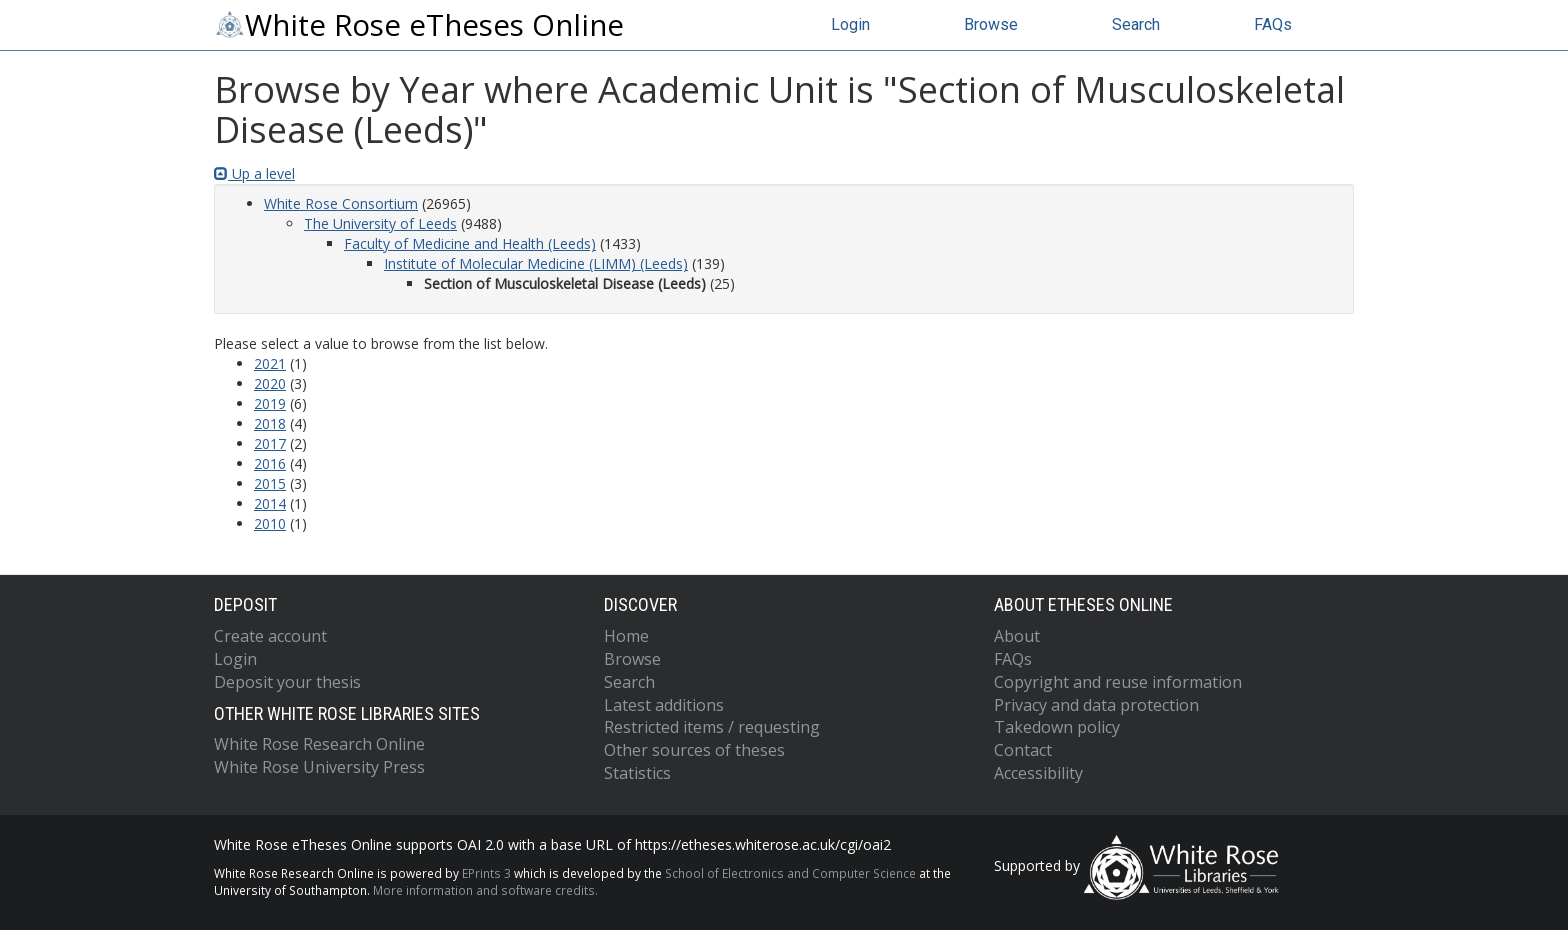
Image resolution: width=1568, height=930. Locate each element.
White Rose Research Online (319, 744)
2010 (270, 523)
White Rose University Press (319, 767)
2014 (270, 503)
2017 (270, 443)
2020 (270, 383)
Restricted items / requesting (712, 727)
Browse (991, 24)
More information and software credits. (485, 890)
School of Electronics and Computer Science (790, 873)
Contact (1023, 750)
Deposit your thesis (287, 682)
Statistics (637, 773)
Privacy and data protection (1096, 705)
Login (850, 24)
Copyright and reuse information (1118, 682)
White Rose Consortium (341, 203)
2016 (270, 463)
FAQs (1273, 24)
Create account (270, 636)
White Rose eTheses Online (419, 25)
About (1017, 636)
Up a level (254, 173)
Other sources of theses (694, 750)
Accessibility (1038, 773)
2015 (270, 483)
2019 (270, 403)
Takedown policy (1057, 727)
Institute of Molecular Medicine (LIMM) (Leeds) (536, 263)
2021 (270, 363)
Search (1136, 24)
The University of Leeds (380, 223)
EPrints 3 (486, 873)
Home (626, 636)
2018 (270, 423)
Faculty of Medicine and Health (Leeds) (470, 243)
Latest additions (664, 705)
